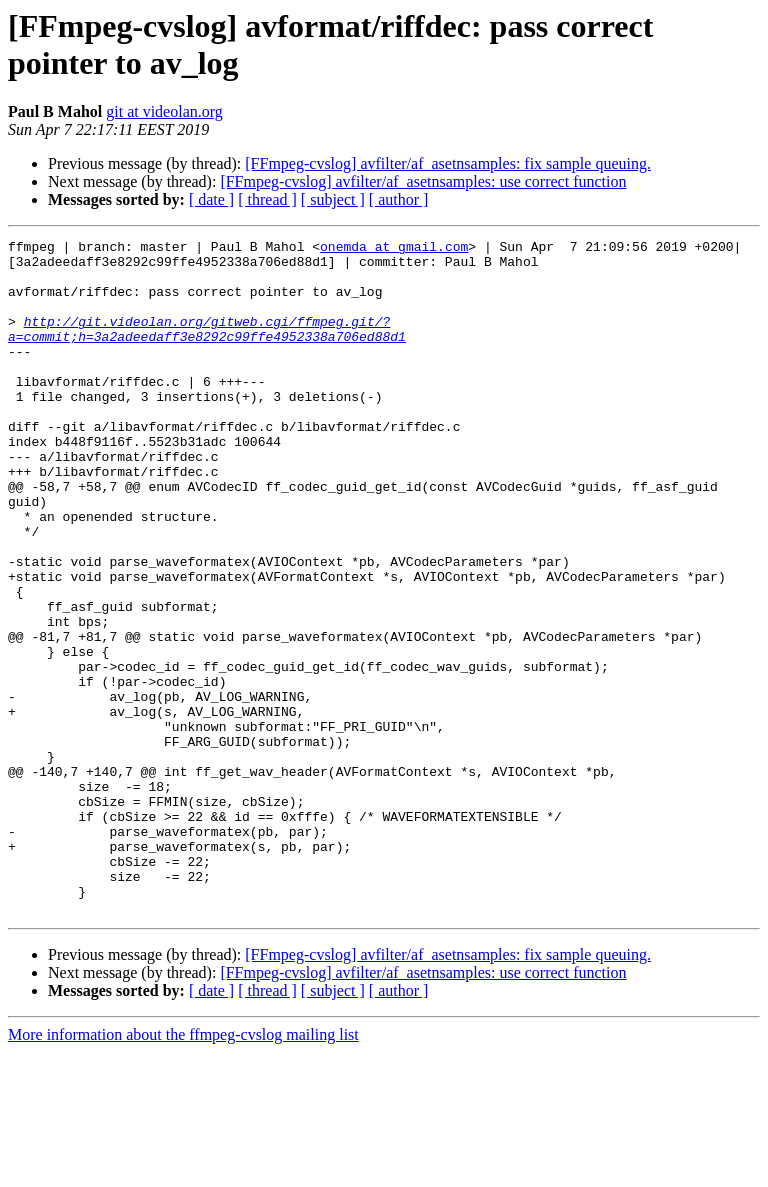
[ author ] (399, 199)
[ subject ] (333, 199)
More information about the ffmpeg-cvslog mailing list (183, 1169)
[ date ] (211, 199)
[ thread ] (267, 199)
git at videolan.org (164, 111)
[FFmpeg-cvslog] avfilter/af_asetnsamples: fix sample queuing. (448, 163)
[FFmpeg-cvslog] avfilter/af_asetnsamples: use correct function (423, 181)
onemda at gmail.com (394, 249)
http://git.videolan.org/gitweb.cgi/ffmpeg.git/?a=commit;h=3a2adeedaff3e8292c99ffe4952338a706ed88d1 (207, 348)
